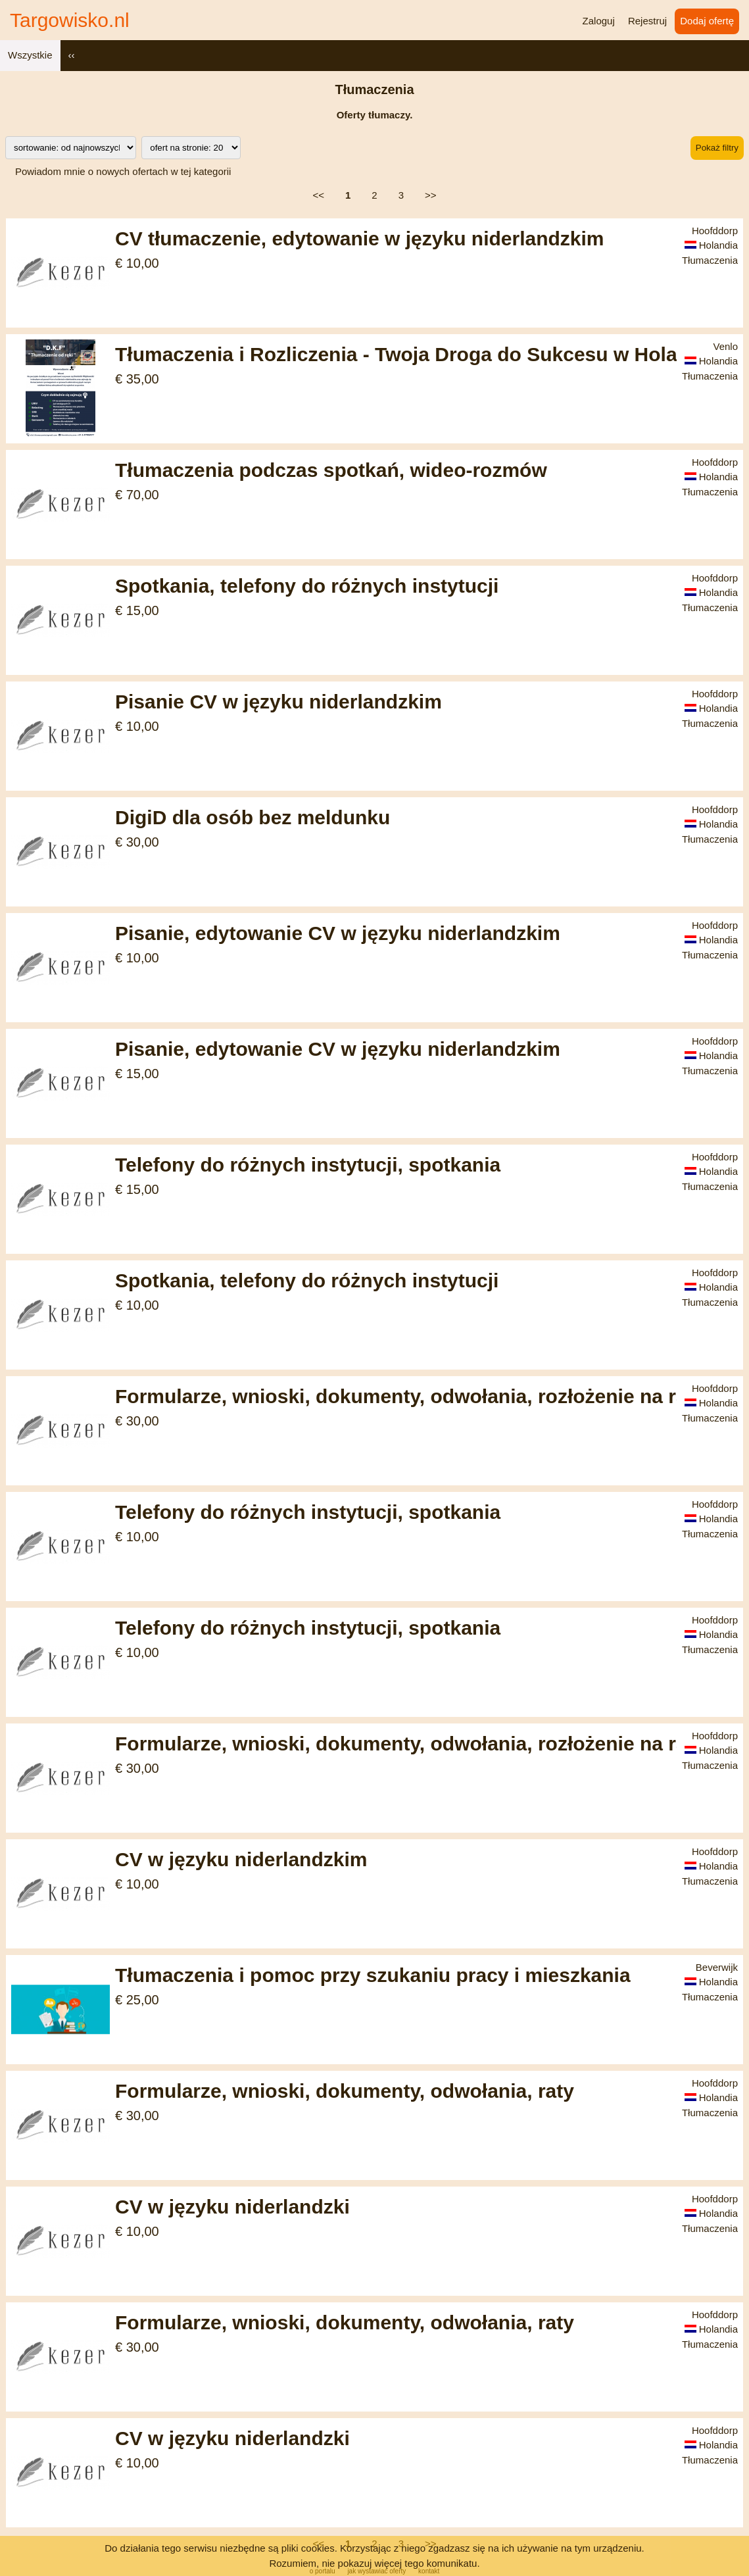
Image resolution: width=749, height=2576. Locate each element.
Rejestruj (647, 20)
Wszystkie (30, 55)
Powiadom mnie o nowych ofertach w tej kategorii (123, 171)
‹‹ (71, 55)
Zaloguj (599, 20)
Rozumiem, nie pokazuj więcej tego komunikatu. (374, 2563)
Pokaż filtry (717, 148)
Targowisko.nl (70, 20)
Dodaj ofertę (707, 20)
